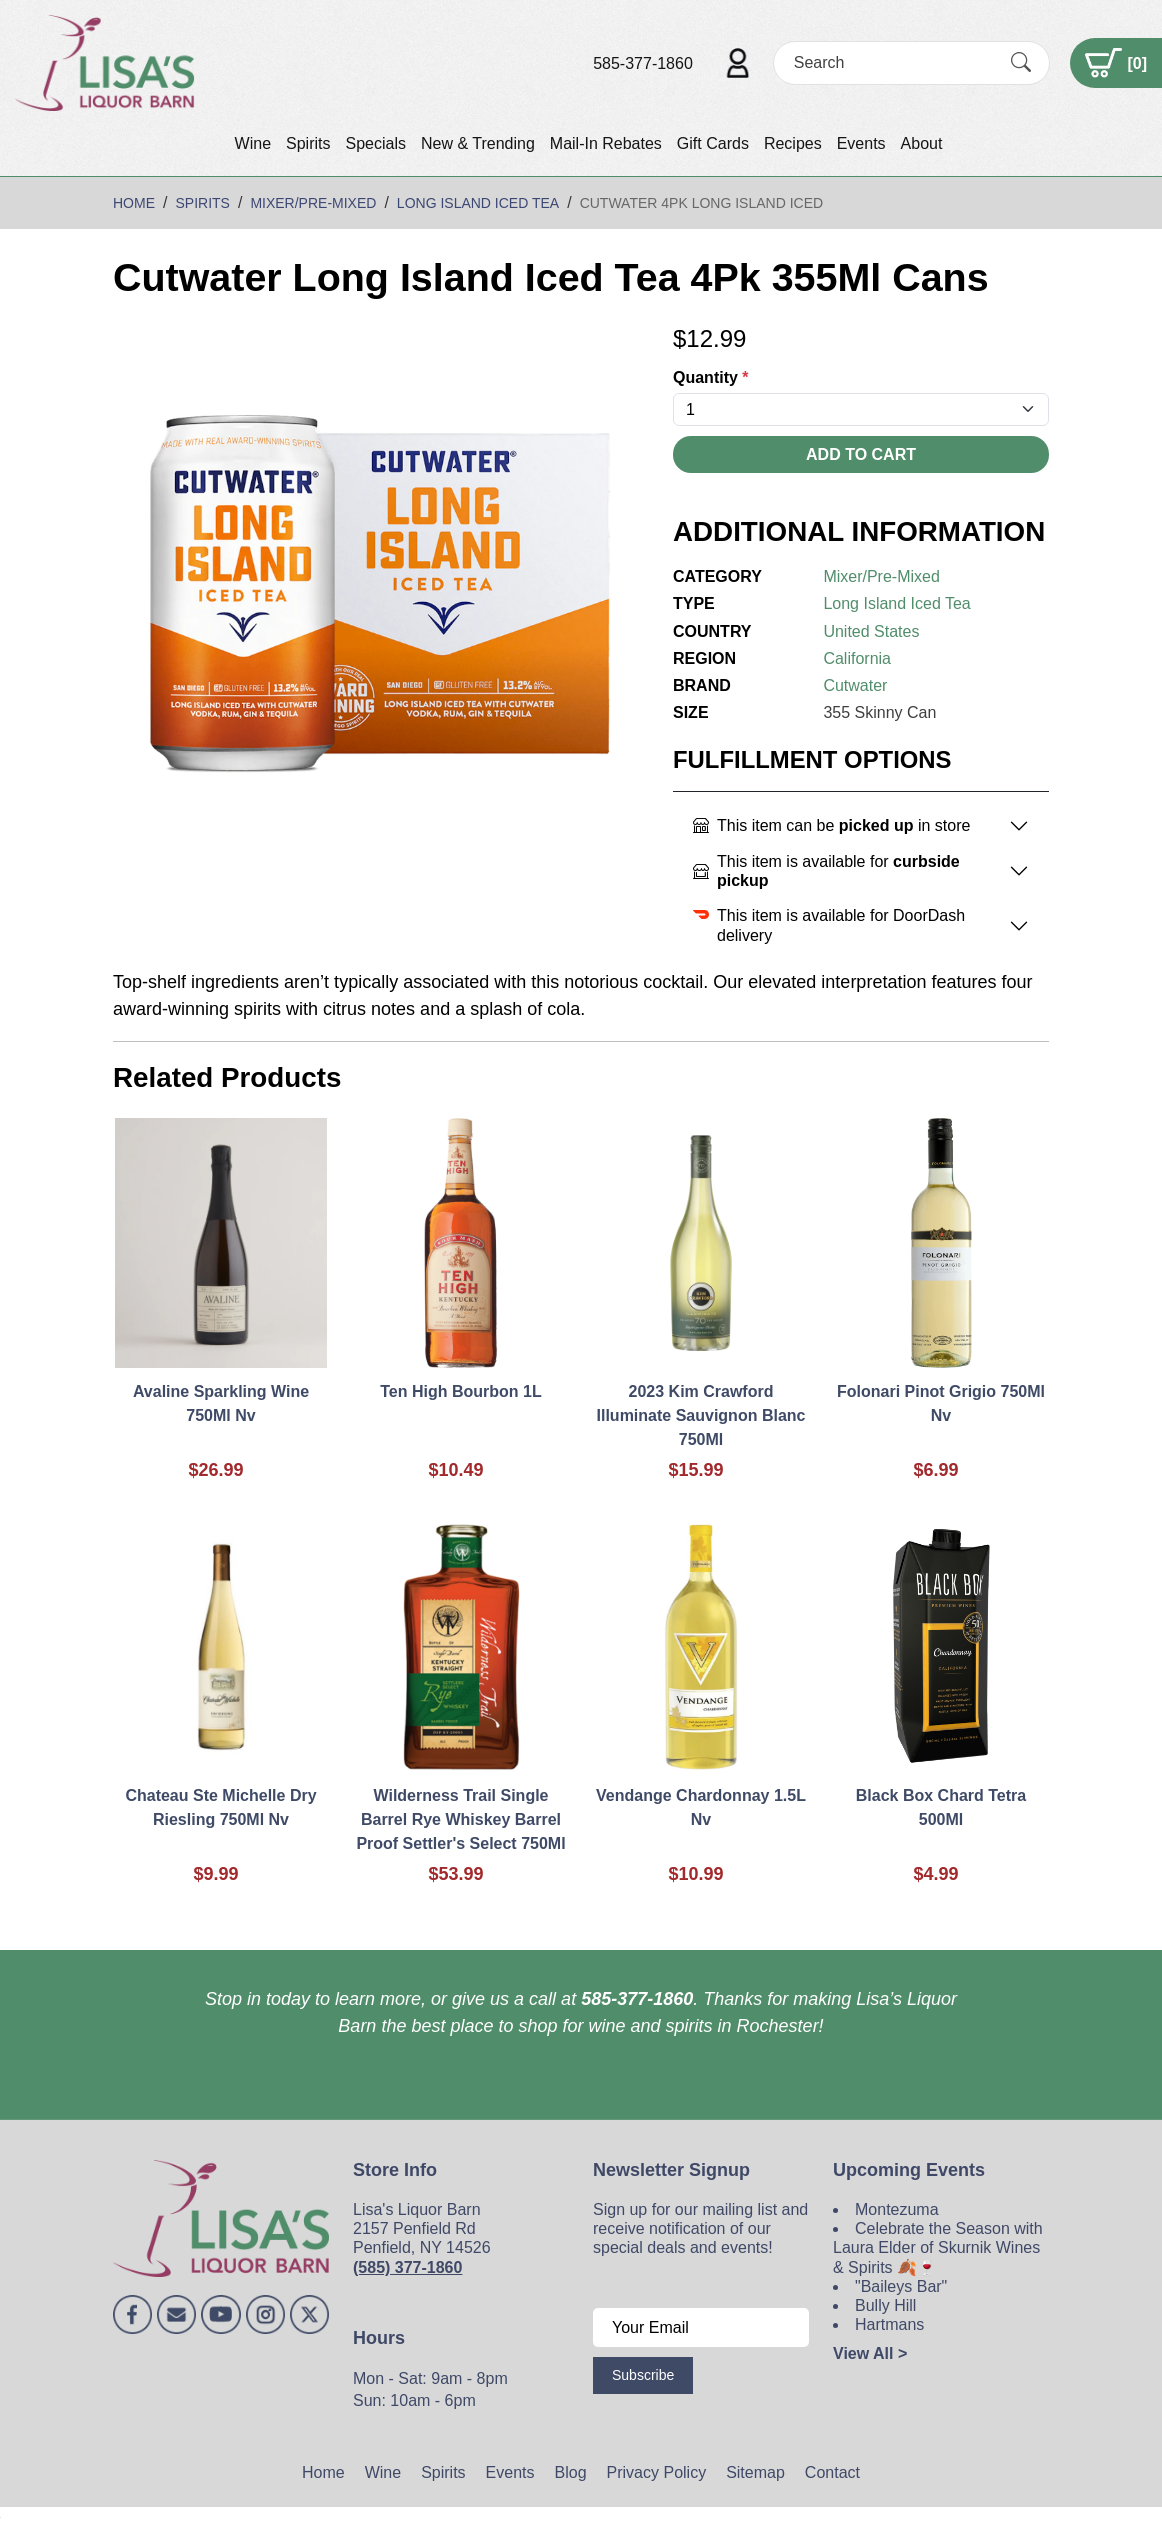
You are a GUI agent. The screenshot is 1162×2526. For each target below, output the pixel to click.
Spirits (308, 143)
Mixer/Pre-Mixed (881, 576)
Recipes (793, 143)
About (922, 143)
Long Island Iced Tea (896, 603)
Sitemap (755, 2472)
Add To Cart (861, 454)
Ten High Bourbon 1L (460, 1391)
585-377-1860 (643, 63)
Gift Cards (713, 143)
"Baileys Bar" (901, 2286)
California (857, 658)
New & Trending (478, 143)
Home (323, 2472)
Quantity (711, 377)
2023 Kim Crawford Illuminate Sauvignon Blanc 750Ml (701, 1415)
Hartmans (889, 2324)
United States (871, 631)
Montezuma (897, 2209)
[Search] (894, 62)
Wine (253, 143)
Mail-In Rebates (606, 143)
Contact (832, 2472)
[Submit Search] (1021, 63)
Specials (375, 143)
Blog (571, 2472)
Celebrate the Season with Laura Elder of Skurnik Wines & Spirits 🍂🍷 (938, 2247)
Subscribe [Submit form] (643, 2375)
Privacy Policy (657, 2472)
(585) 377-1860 (407, 2267)
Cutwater (855, 685)
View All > (870, 2353)
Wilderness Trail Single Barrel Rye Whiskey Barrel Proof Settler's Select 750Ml (460, 1819)
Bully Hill (885, 2305)
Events (861, 143)
